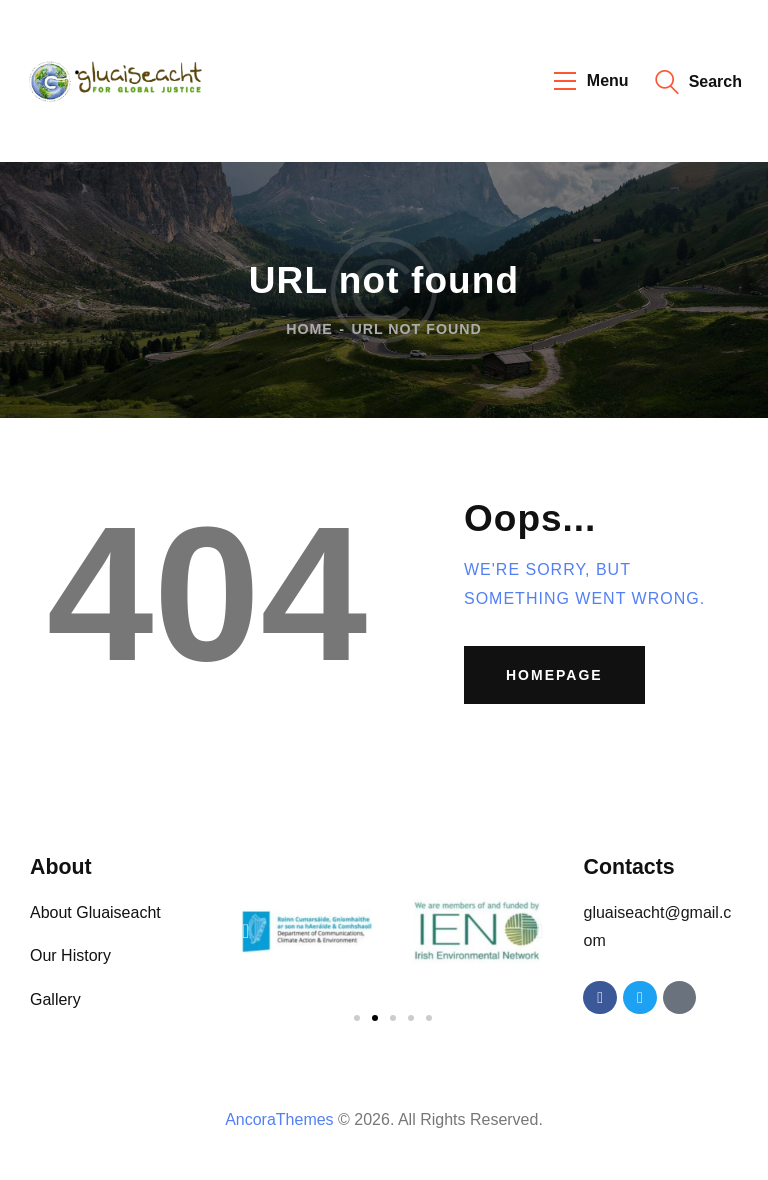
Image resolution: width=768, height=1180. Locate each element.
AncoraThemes (279, 1119)
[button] (245, 931)
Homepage (554, 675)
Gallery (55, 999)
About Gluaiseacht (95, 912)
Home (309, 328)
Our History (70, 955)
